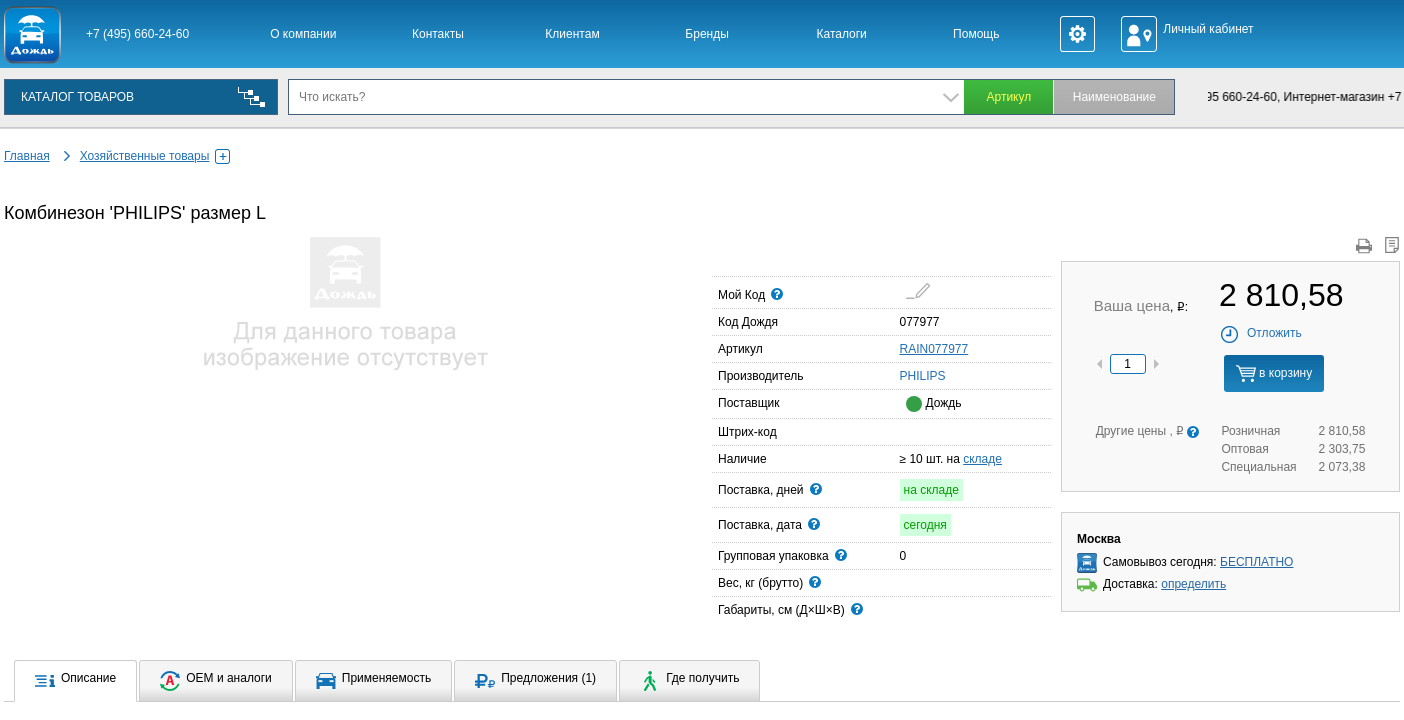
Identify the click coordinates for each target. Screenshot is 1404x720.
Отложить (1260, 333)
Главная (27, 156)
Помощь (976, 34)
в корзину (1274, 373)
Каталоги (842, 34)
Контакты (438, 34)
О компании (303, 34)
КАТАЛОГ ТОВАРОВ (77, 97)
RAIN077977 (934, 349)
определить (1193, 584)
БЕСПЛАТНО (1256, 562)
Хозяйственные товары (155, 156)
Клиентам (572, 34)
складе (982, 459)
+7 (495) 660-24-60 (137, 34)
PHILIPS (906, 375)
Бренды (706, 34)
